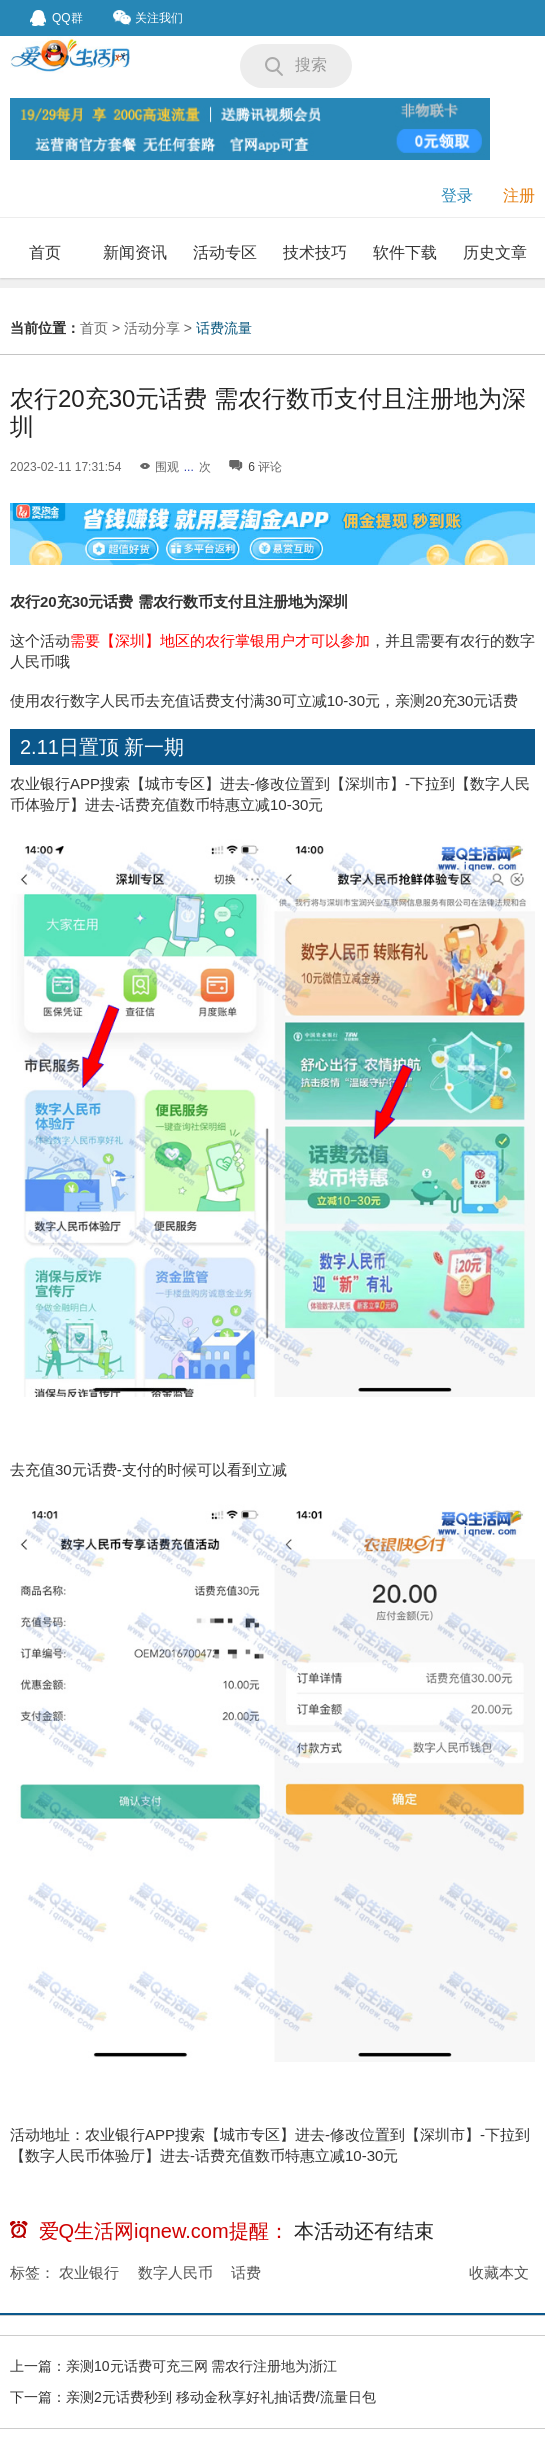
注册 (519, 195)
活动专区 (225, 252)
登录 (457, 195)
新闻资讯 (135, 252)
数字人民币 (175, 2272)
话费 (246, 2272)
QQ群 (56, 18)
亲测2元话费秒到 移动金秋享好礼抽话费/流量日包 (221, 2397)
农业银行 (89, 2272)
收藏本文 (499, 2272)
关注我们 (148, 17)
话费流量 (224, 328)
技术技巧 (315, 252)
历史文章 (495, 252)
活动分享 (152, 328)
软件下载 (405, 252)
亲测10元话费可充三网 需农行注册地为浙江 (201, 2366)
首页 (45, 252)
